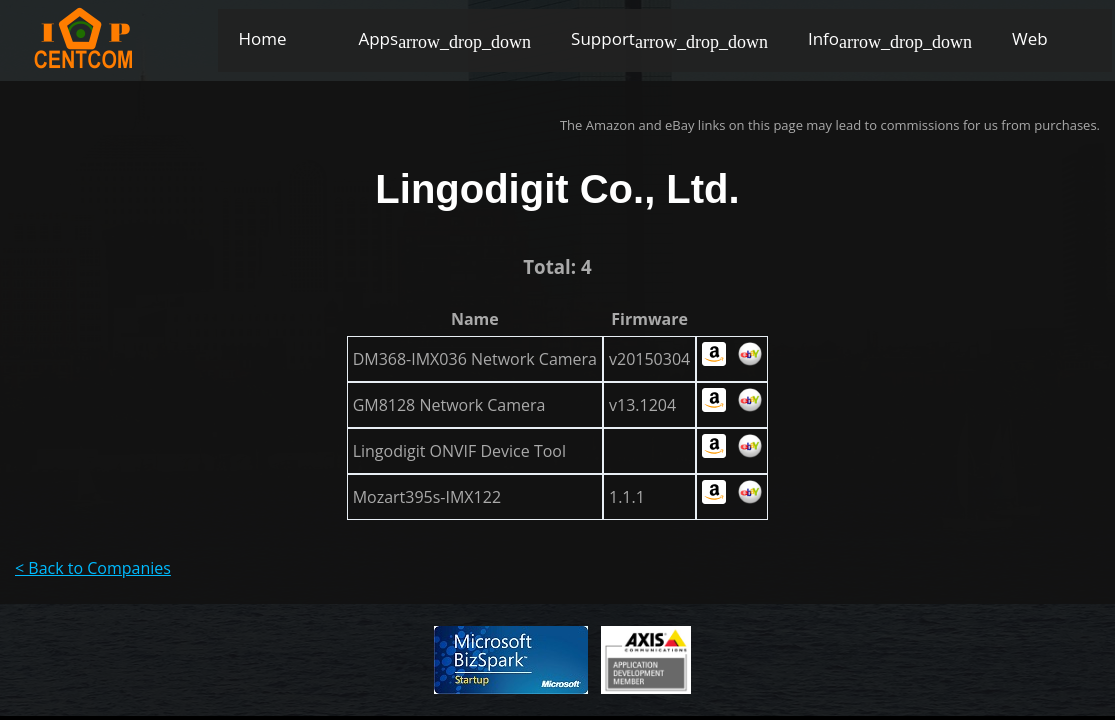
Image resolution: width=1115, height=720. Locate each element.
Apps (378, 38)
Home (262, 38)
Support (603, 38)
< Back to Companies (93, 568)
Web (1030, 38)
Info (823, 38)
